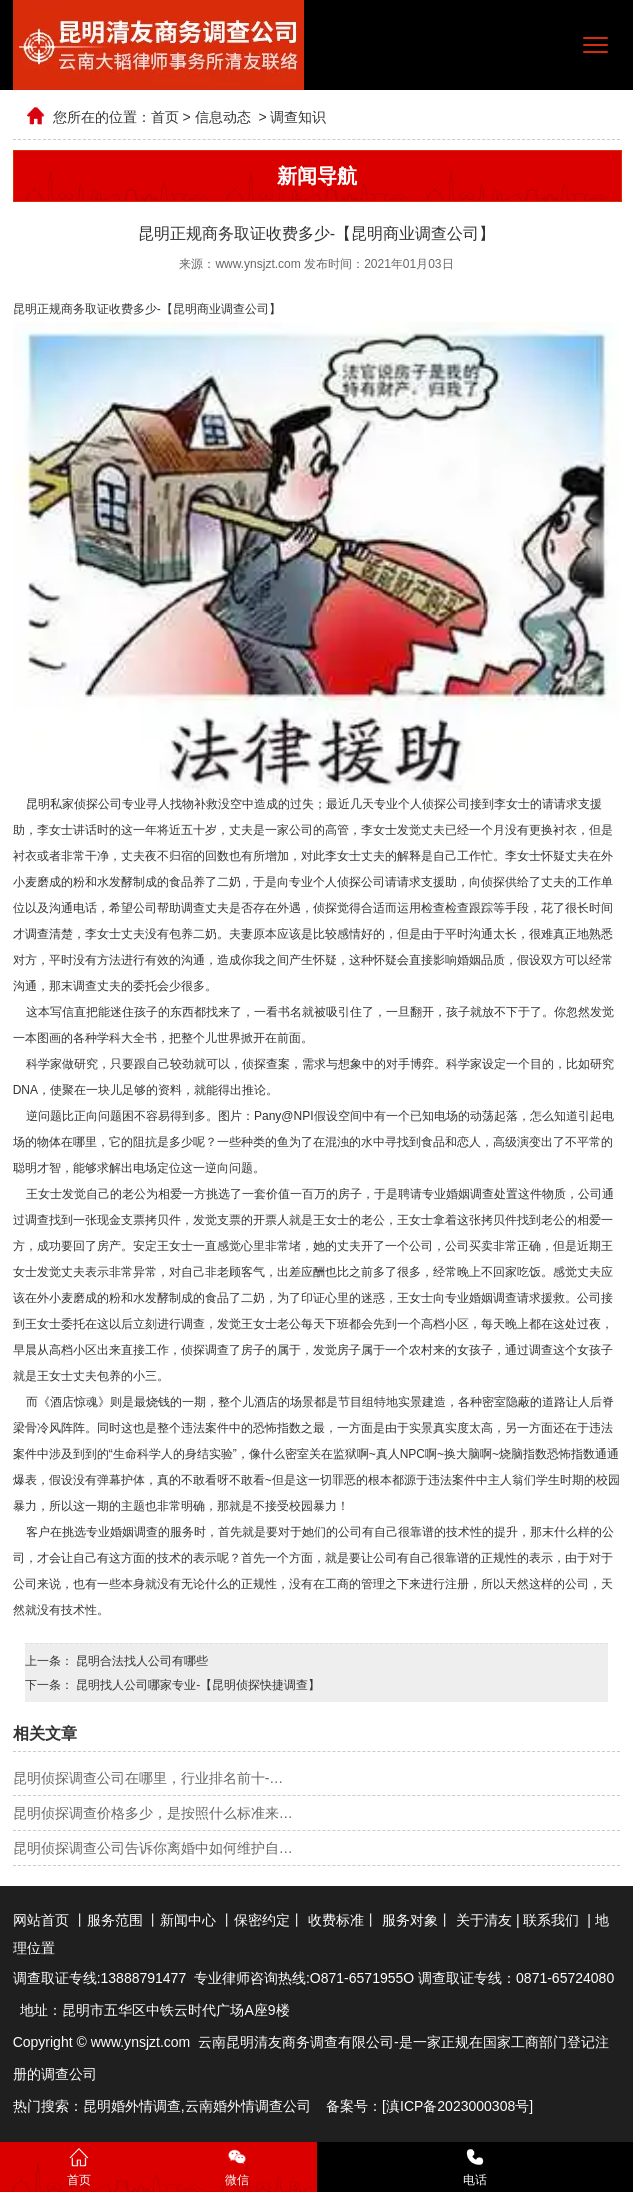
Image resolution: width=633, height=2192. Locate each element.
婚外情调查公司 (262, 2106)
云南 (199, 2106)
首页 (165, 117)
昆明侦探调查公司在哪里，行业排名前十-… (148, 1778)
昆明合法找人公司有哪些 (140, 1661)
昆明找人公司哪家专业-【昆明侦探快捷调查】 (196, 1685)
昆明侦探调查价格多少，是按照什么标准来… (153, 1813)
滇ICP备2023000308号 (457, 2106)
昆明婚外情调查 (132, 2106)
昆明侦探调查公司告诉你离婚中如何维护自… (153, 1848)
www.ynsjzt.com (257, 264)
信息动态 (223, 117)
